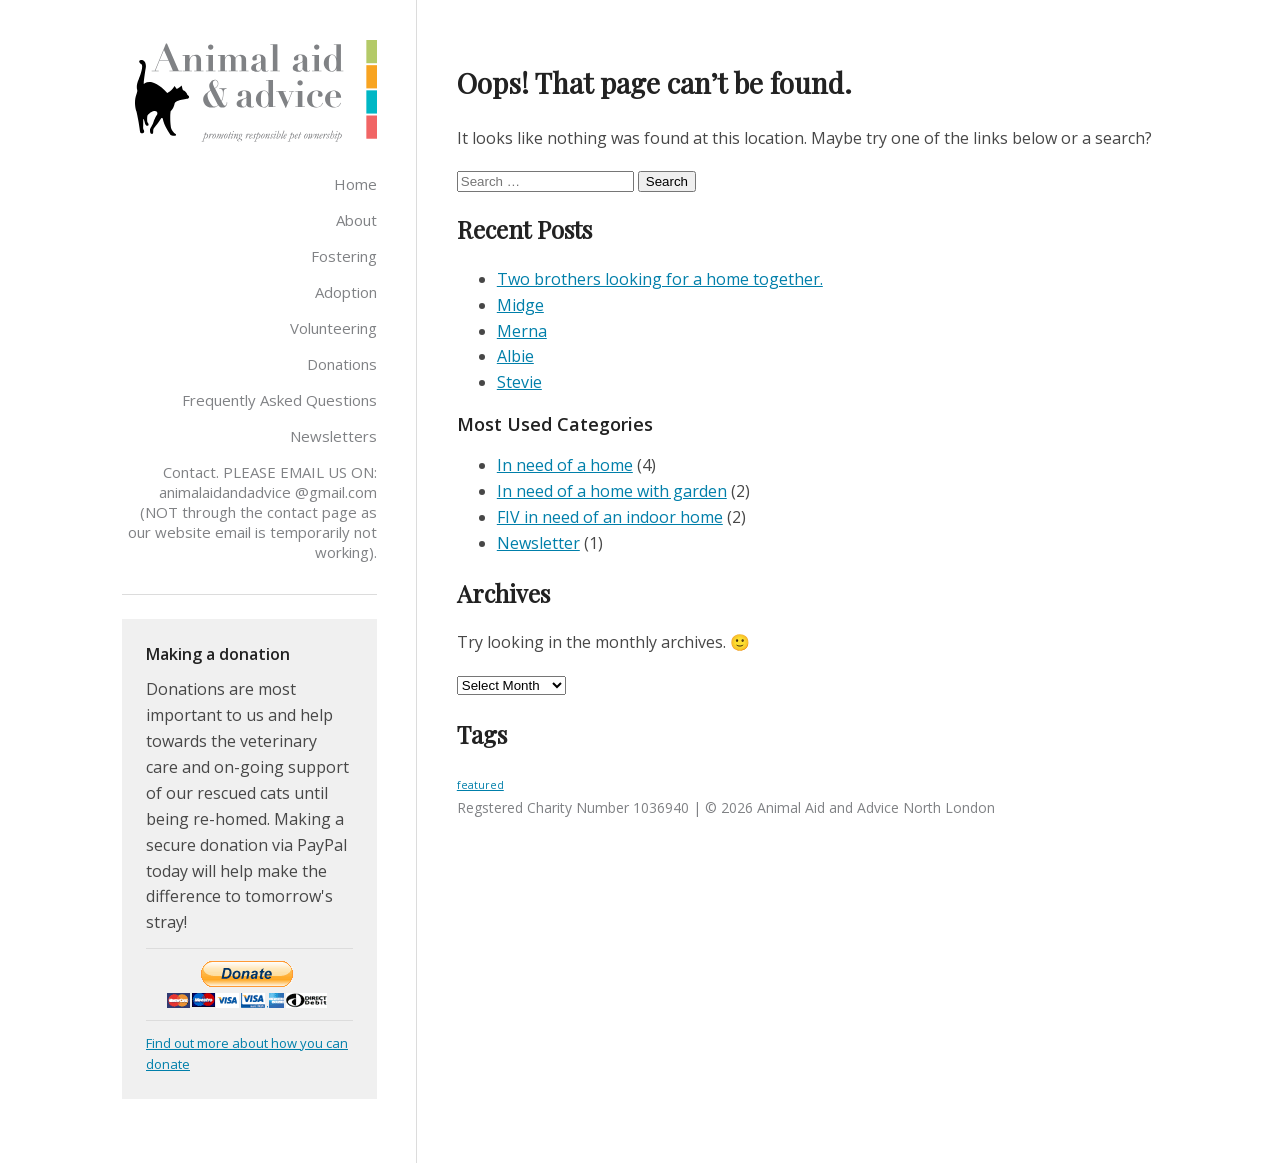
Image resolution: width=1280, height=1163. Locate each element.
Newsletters (333, 436)
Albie (515, 356)
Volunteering (333, 328)
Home (355, 184)
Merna (522, 331)
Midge (520, 305)
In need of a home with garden (612, 491)
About (356, 220)
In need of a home (565, 465)
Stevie (519, 382)
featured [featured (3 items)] (480, 785)
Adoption (346, 292)
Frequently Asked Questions (279, 400)
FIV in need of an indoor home (610, 517)
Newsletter (538, 543)
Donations (342, 364)
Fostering (344, 256)
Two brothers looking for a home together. (660, 279)
